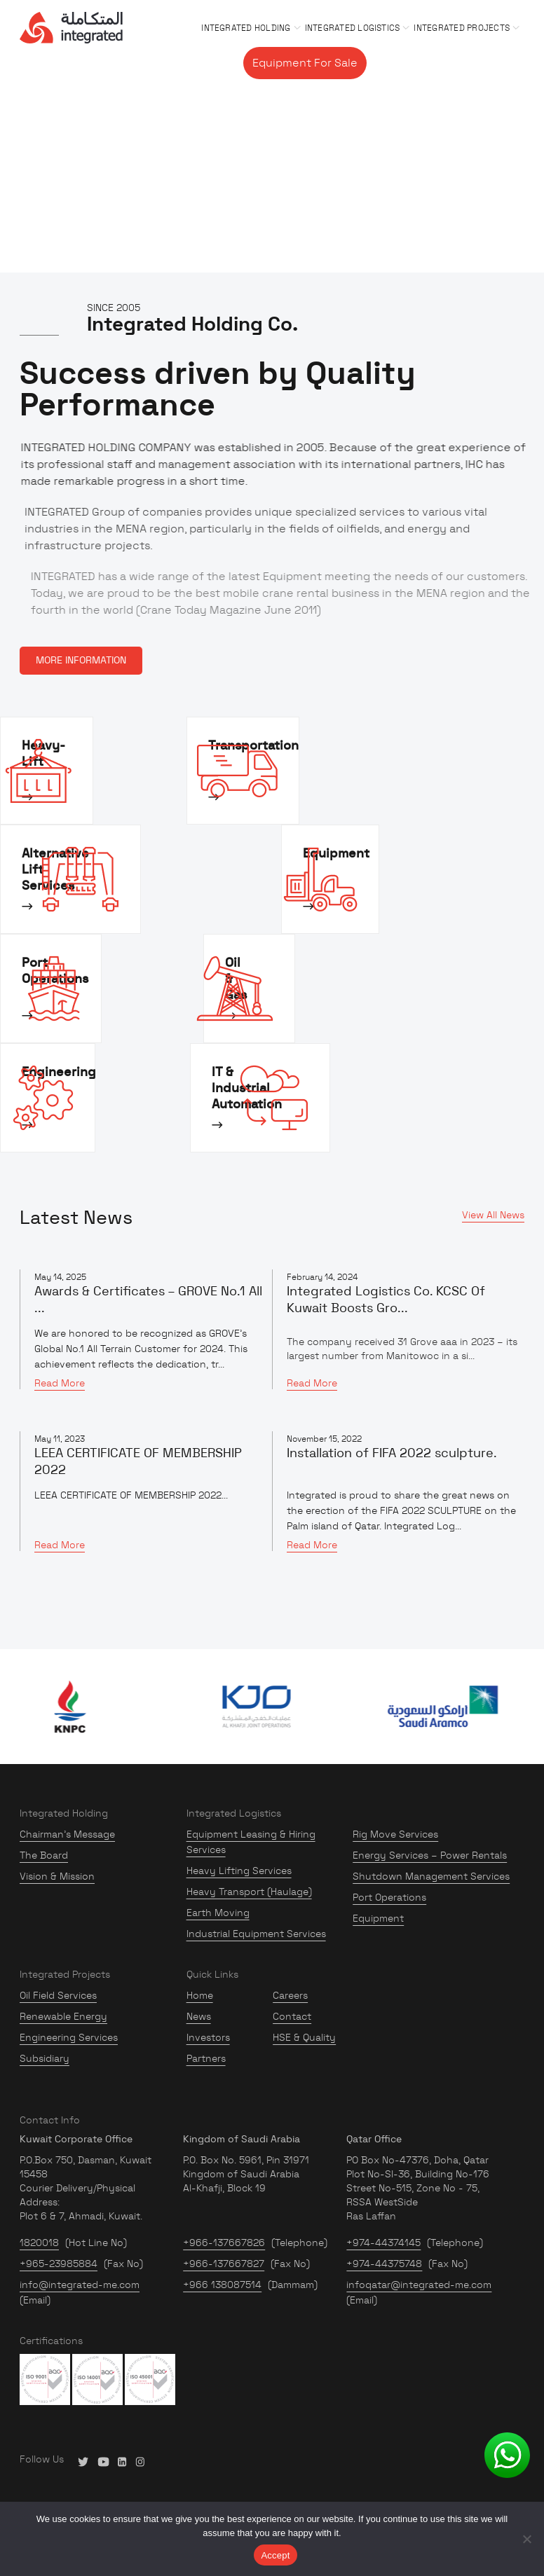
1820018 (39, 2242)
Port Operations (389, 1897)
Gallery (391, 62)
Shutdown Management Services (431, 1876)
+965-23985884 (58, 2263)
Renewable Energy (63, 2016)
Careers (442, 62)
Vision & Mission (57, 1876)
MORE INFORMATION (81, 661)
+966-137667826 (224, 2242)
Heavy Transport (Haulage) (249, 1891)
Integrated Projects (462, 28)
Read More (59, 1383)
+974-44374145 (383, 2242)
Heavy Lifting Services (239, 1870)
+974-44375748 (384, 2263)
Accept (275, 2555)
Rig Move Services (395, 1834)
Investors (208, 2037)
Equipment (378, 1918)
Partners (206, 2058)
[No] (526, 2539)
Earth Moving (218, 1912)
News (198, 2016)
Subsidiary (44, 2058)
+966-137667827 (223, 2263)
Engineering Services (69, 2037)
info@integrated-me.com (80, 2284)
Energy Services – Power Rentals (430, 1855)
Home (199, 1995)
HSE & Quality (304, 2037)
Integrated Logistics (352, 28)
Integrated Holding (245, 28)
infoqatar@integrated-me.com (418, 2284)
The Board (44, 1855)
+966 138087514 (222, 2284)
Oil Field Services (58, 1995)
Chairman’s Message (67, 1834)
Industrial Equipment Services (256, 1933)
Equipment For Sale (305, 62)
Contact (496, 62)
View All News (493, 1214)
